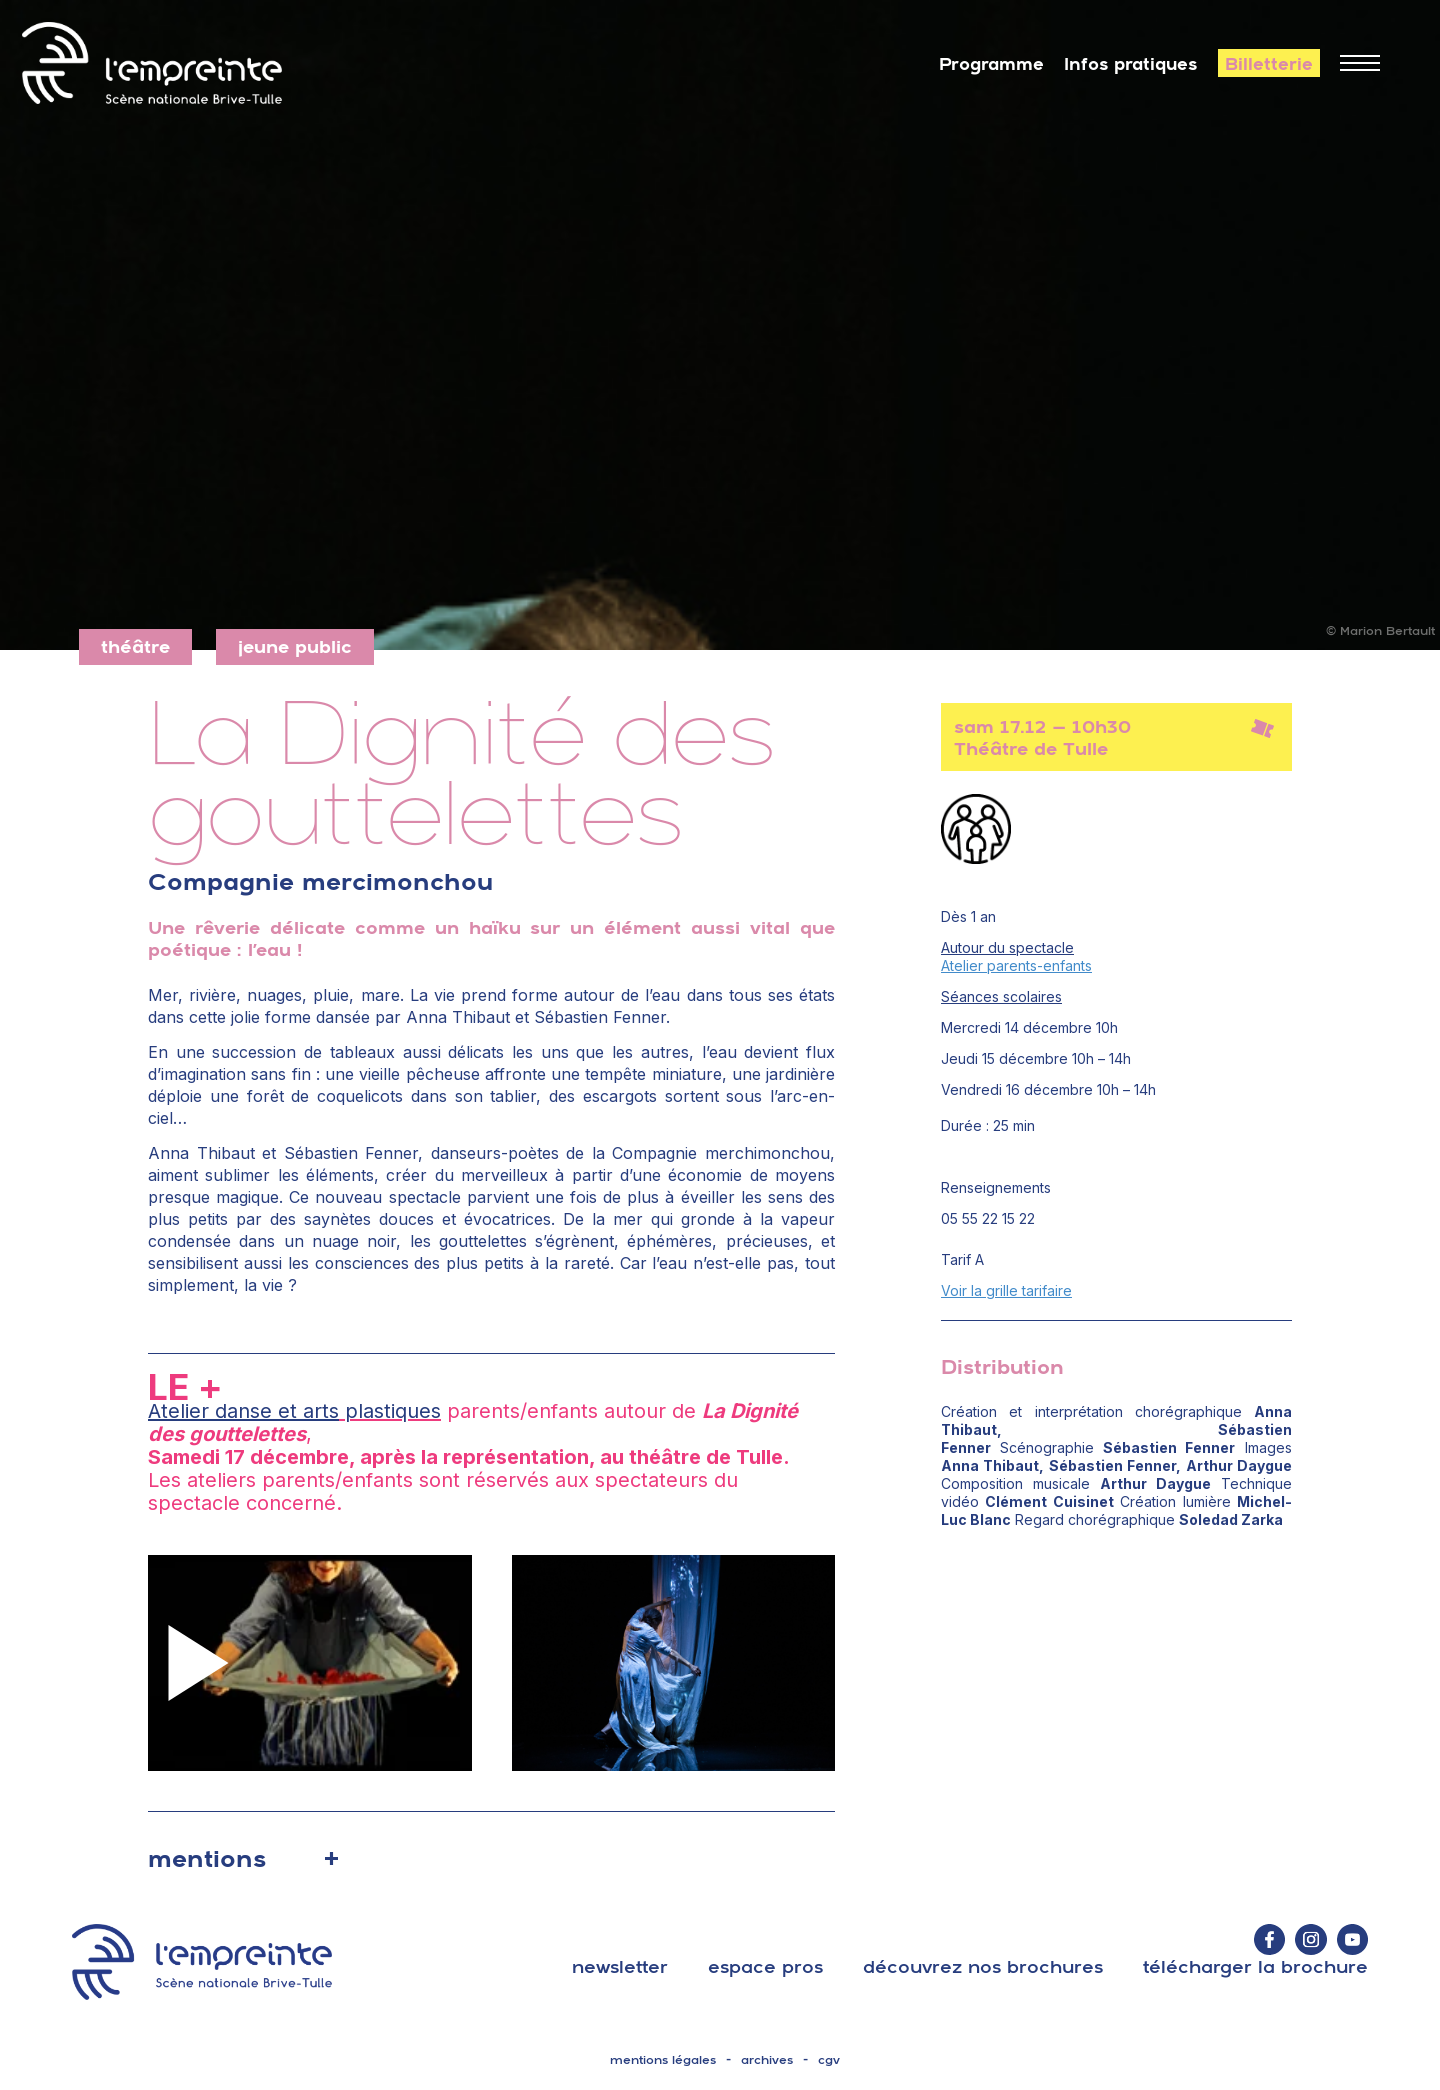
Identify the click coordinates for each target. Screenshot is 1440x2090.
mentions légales (663, 2060)
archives (767, 2060)
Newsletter (620, 1966)
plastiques (390, 1411)
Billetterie (1269, 64)
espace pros (765, 1966)
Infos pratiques (1131, 64)
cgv (829, 2060)
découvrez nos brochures (983, 1966)
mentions (207, 1858)
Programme (991, 64)
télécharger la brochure (1255, 1966)
